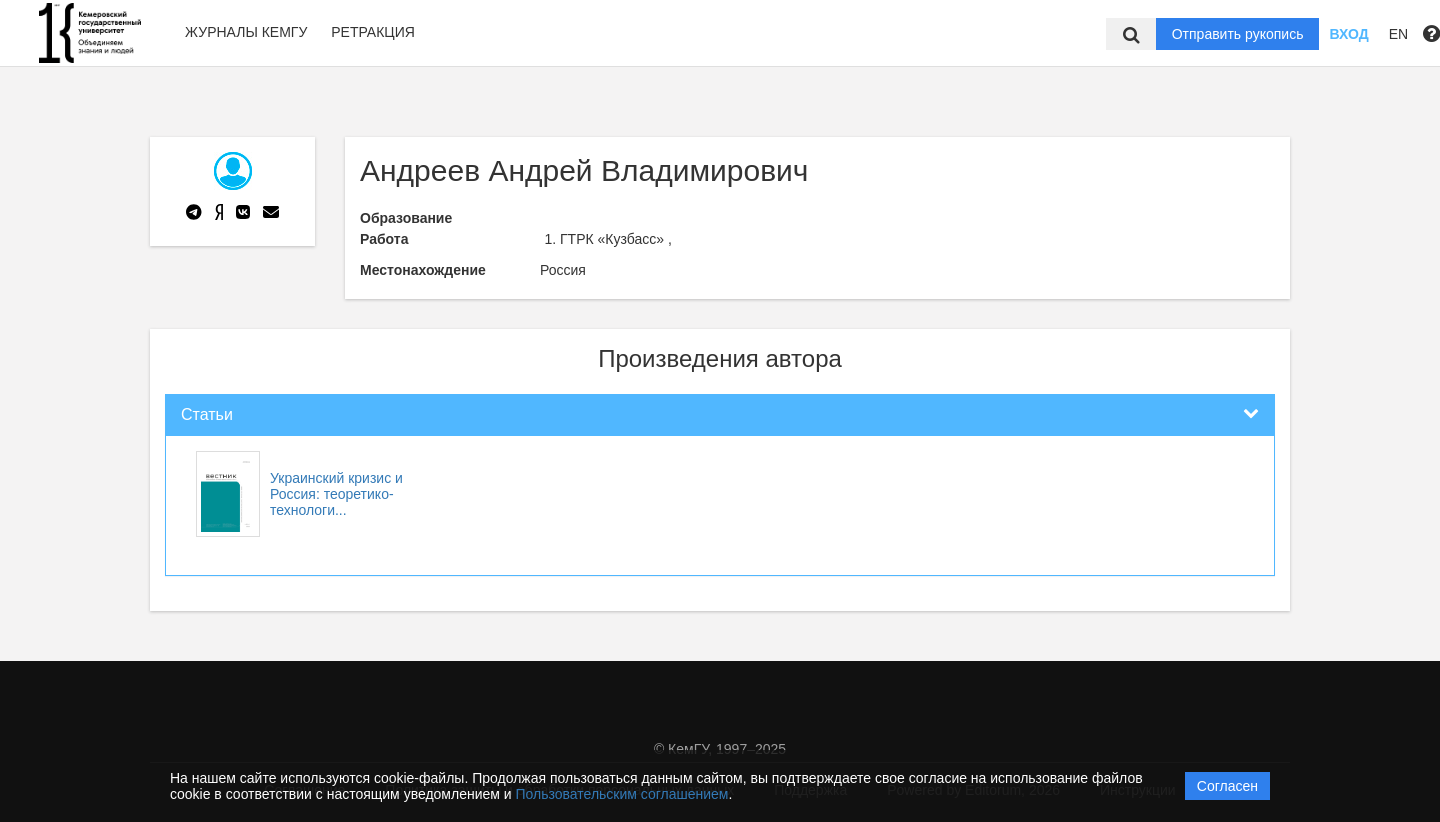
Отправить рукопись (1238, 34)
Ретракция (373, 32)
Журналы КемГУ (246, 32)
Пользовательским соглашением (622, 794)
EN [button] (1398, 34)
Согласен (1227, 786)
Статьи (207, 414)
